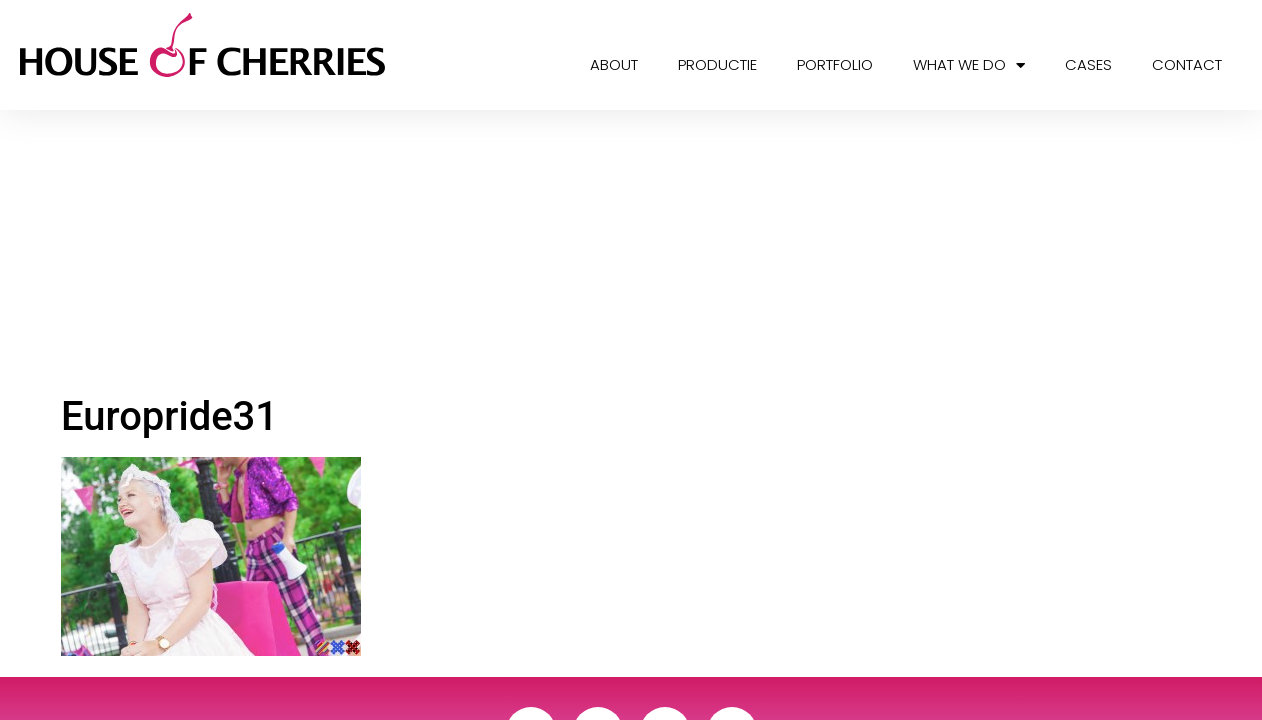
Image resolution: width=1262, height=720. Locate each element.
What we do (969, 65)
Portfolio (835, 64)
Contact (1187, 64)
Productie (717, 64)
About (614, 64)
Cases (1088, 64)
